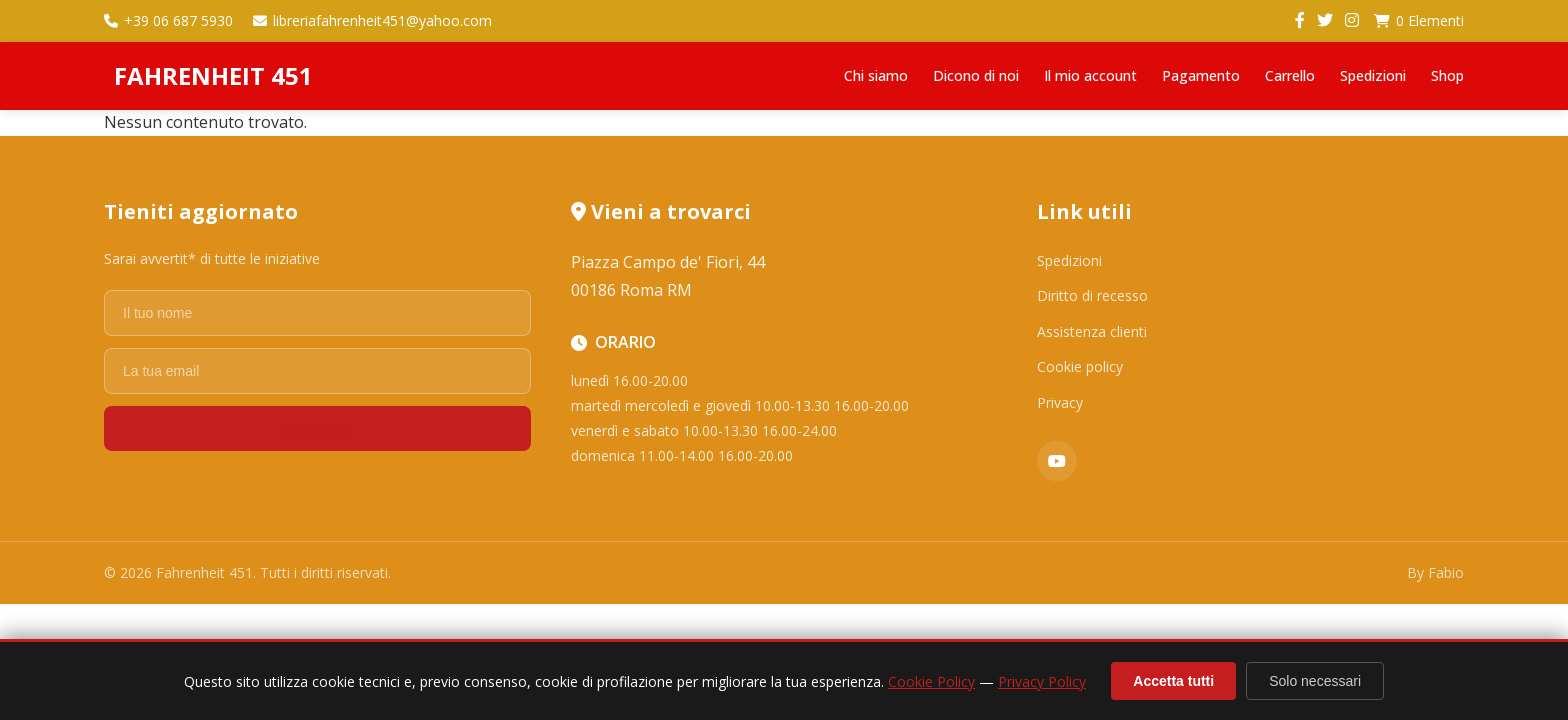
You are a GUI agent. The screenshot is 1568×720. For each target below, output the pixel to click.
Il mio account (1090, 75)
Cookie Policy (931, 681)
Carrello (1290, 75)
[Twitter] (1325, 21)
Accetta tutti (1173, 681)
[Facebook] (1300, 21)
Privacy (1060, 402)
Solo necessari (1315, 681)
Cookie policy (1080, 366)
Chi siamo (876, 75)
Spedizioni (1373, 75)
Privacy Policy (1042, 681)
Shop (1447, 75)
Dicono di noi (976, 75)
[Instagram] (1352, 21)
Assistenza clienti (1092, 331)
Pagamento (1201, 75)
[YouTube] (1057, 461)
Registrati (317, 428)
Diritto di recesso (1092, 295)
